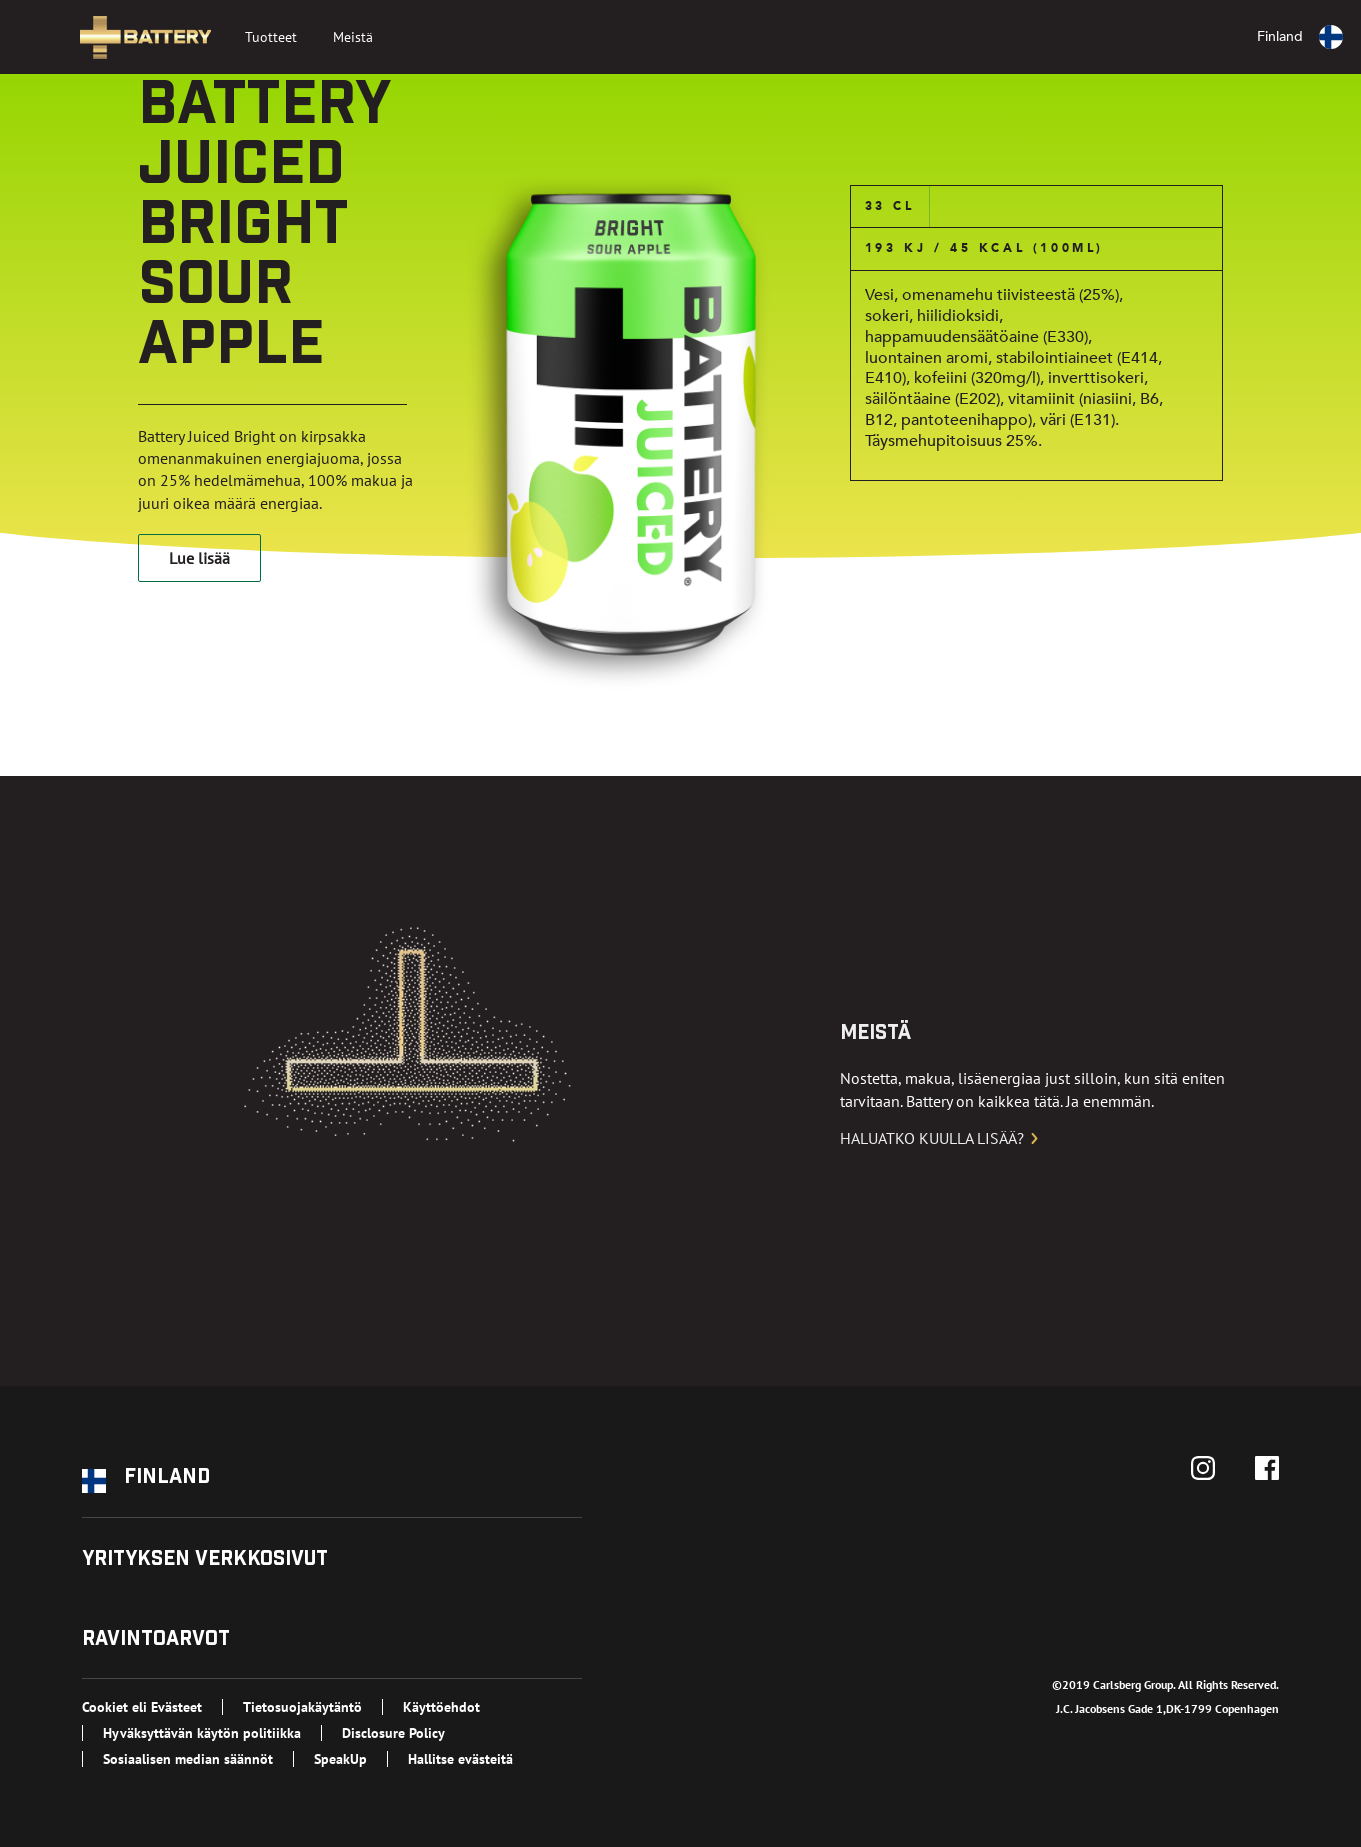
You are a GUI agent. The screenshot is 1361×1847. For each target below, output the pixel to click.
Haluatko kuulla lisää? (940, 1138)
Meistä (353, 37)
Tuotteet (271, 37)
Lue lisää (199, 558)
